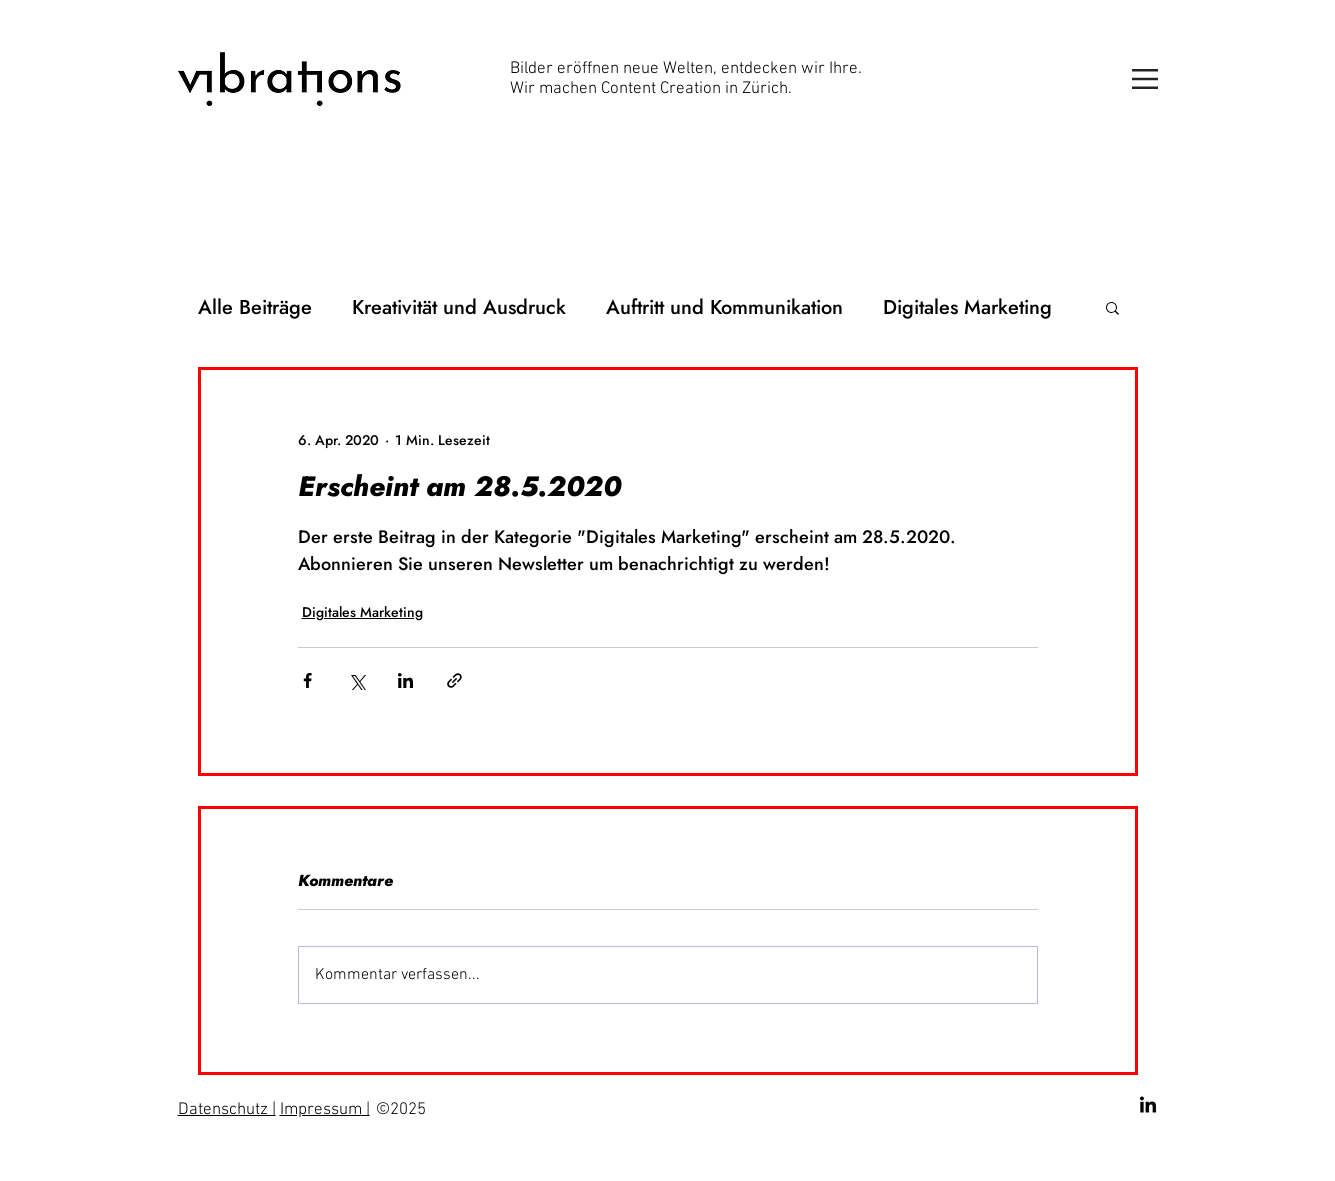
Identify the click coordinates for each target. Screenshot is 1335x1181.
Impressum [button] (321, 1110)
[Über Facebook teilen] (307, 680)
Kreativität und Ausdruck (459, 307)
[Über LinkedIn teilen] (405, 680)
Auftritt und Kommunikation (724, 307)
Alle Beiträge (255, 307)
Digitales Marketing (967, 307)
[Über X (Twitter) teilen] (356, 680)
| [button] (366, 1110)
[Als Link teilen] (454, 680)
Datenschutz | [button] (227, 1110)
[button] (1145, 79)
